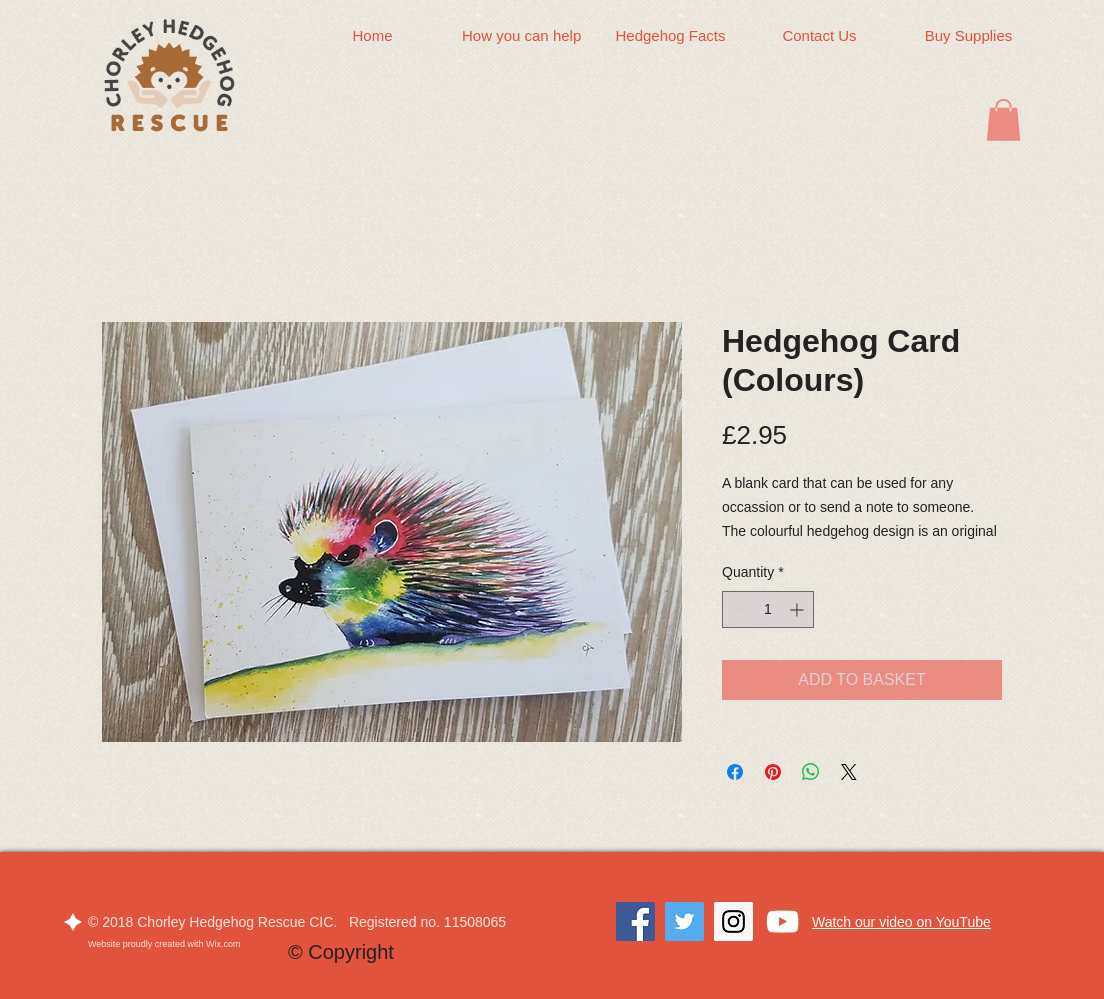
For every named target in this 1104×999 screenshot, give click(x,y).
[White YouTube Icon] (782, 921)
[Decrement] (737, 609)
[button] (1003, 120)
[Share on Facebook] (735, 772)
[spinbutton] (768, 609)
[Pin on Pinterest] (773, 772)
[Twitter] (684, 921)
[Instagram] (733, 921)
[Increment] (798, 609)
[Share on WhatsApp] (811, 772)
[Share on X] (849, 772)
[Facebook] (635, 921)
